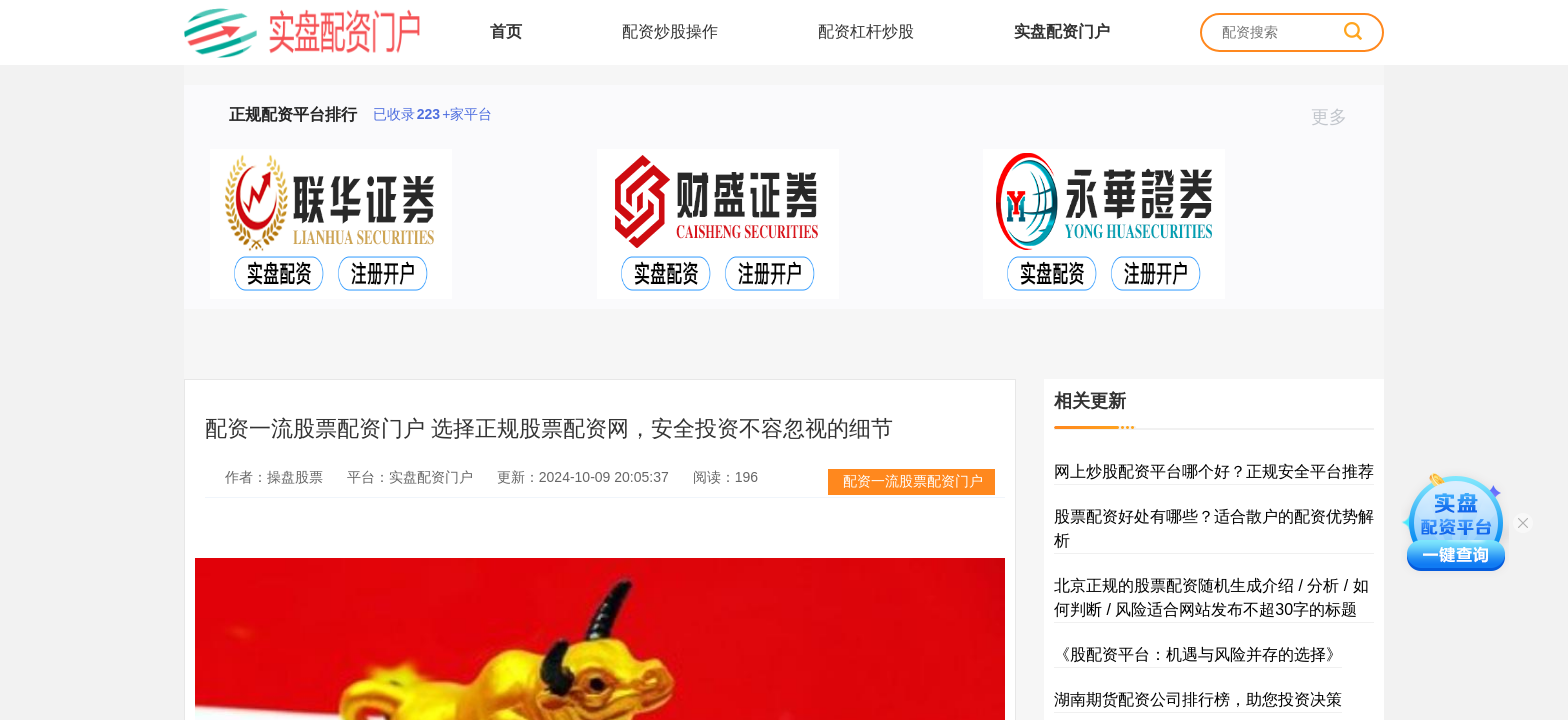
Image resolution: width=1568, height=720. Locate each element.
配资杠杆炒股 (866, 31)
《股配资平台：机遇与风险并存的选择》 (1198, 654)
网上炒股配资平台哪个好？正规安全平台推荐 (1214, 471)
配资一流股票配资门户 (913, 481)
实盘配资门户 (1062, 31)
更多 (1337, 117)
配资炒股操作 (670, 31)
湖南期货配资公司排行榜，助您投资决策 (1198, 699)
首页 (506, 31)
